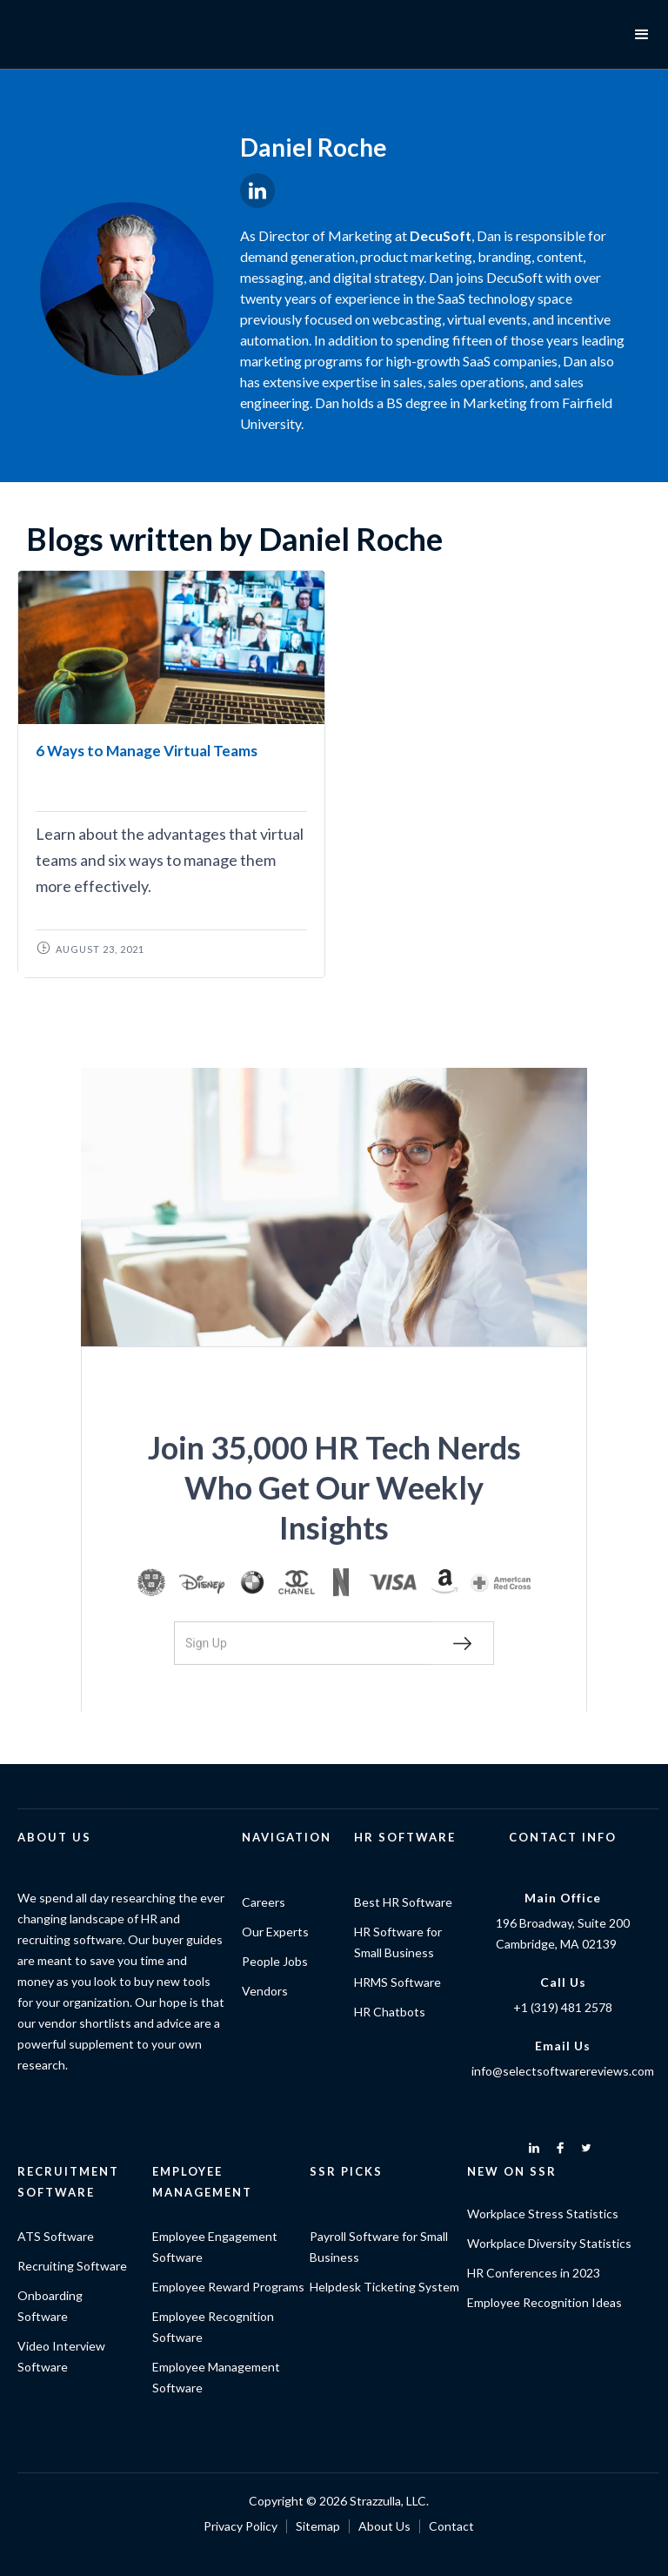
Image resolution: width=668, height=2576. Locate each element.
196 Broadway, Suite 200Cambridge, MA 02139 (563, 1933)
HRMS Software (397, 1982)
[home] (78, 35)
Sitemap (318, 2526)
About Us (384, 2526)
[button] (642, 35)
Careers (263, 1902)
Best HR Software (403, 1902)
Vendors (265, 1990)
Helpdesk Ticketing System (384, 2286)
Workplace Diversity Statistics (549, 2243)
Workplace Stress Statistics (542, 2213)
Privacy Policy (240, 2526)
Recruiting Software (72, 2265)
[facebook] (560, 2148)
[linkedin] (534, 2148)
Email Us (563, 2045)
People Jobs (275, 1961)
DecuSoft (440, 235)
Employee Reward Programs (228, 2286)
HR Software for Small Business (398, 1942)
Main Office (562, 1897)
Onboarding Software (50, 2306)
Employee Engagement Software (214, 2246)
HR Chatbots (389, 2011)
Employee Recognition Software (213, 2327)
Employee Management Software (216, 2377)
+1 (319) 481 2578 (562, 2007)
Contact (451, 2526)
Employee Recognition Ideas (544, 2302)
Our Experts (275, 1931)
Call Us (563, 1982)
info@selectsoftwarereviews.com (562, 2070)
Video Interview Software (61, 2356)
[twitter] (586, 2148)
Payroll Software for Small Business (379, 2246)
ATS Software (55, 2236)
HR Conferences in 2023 (533, 2272)
